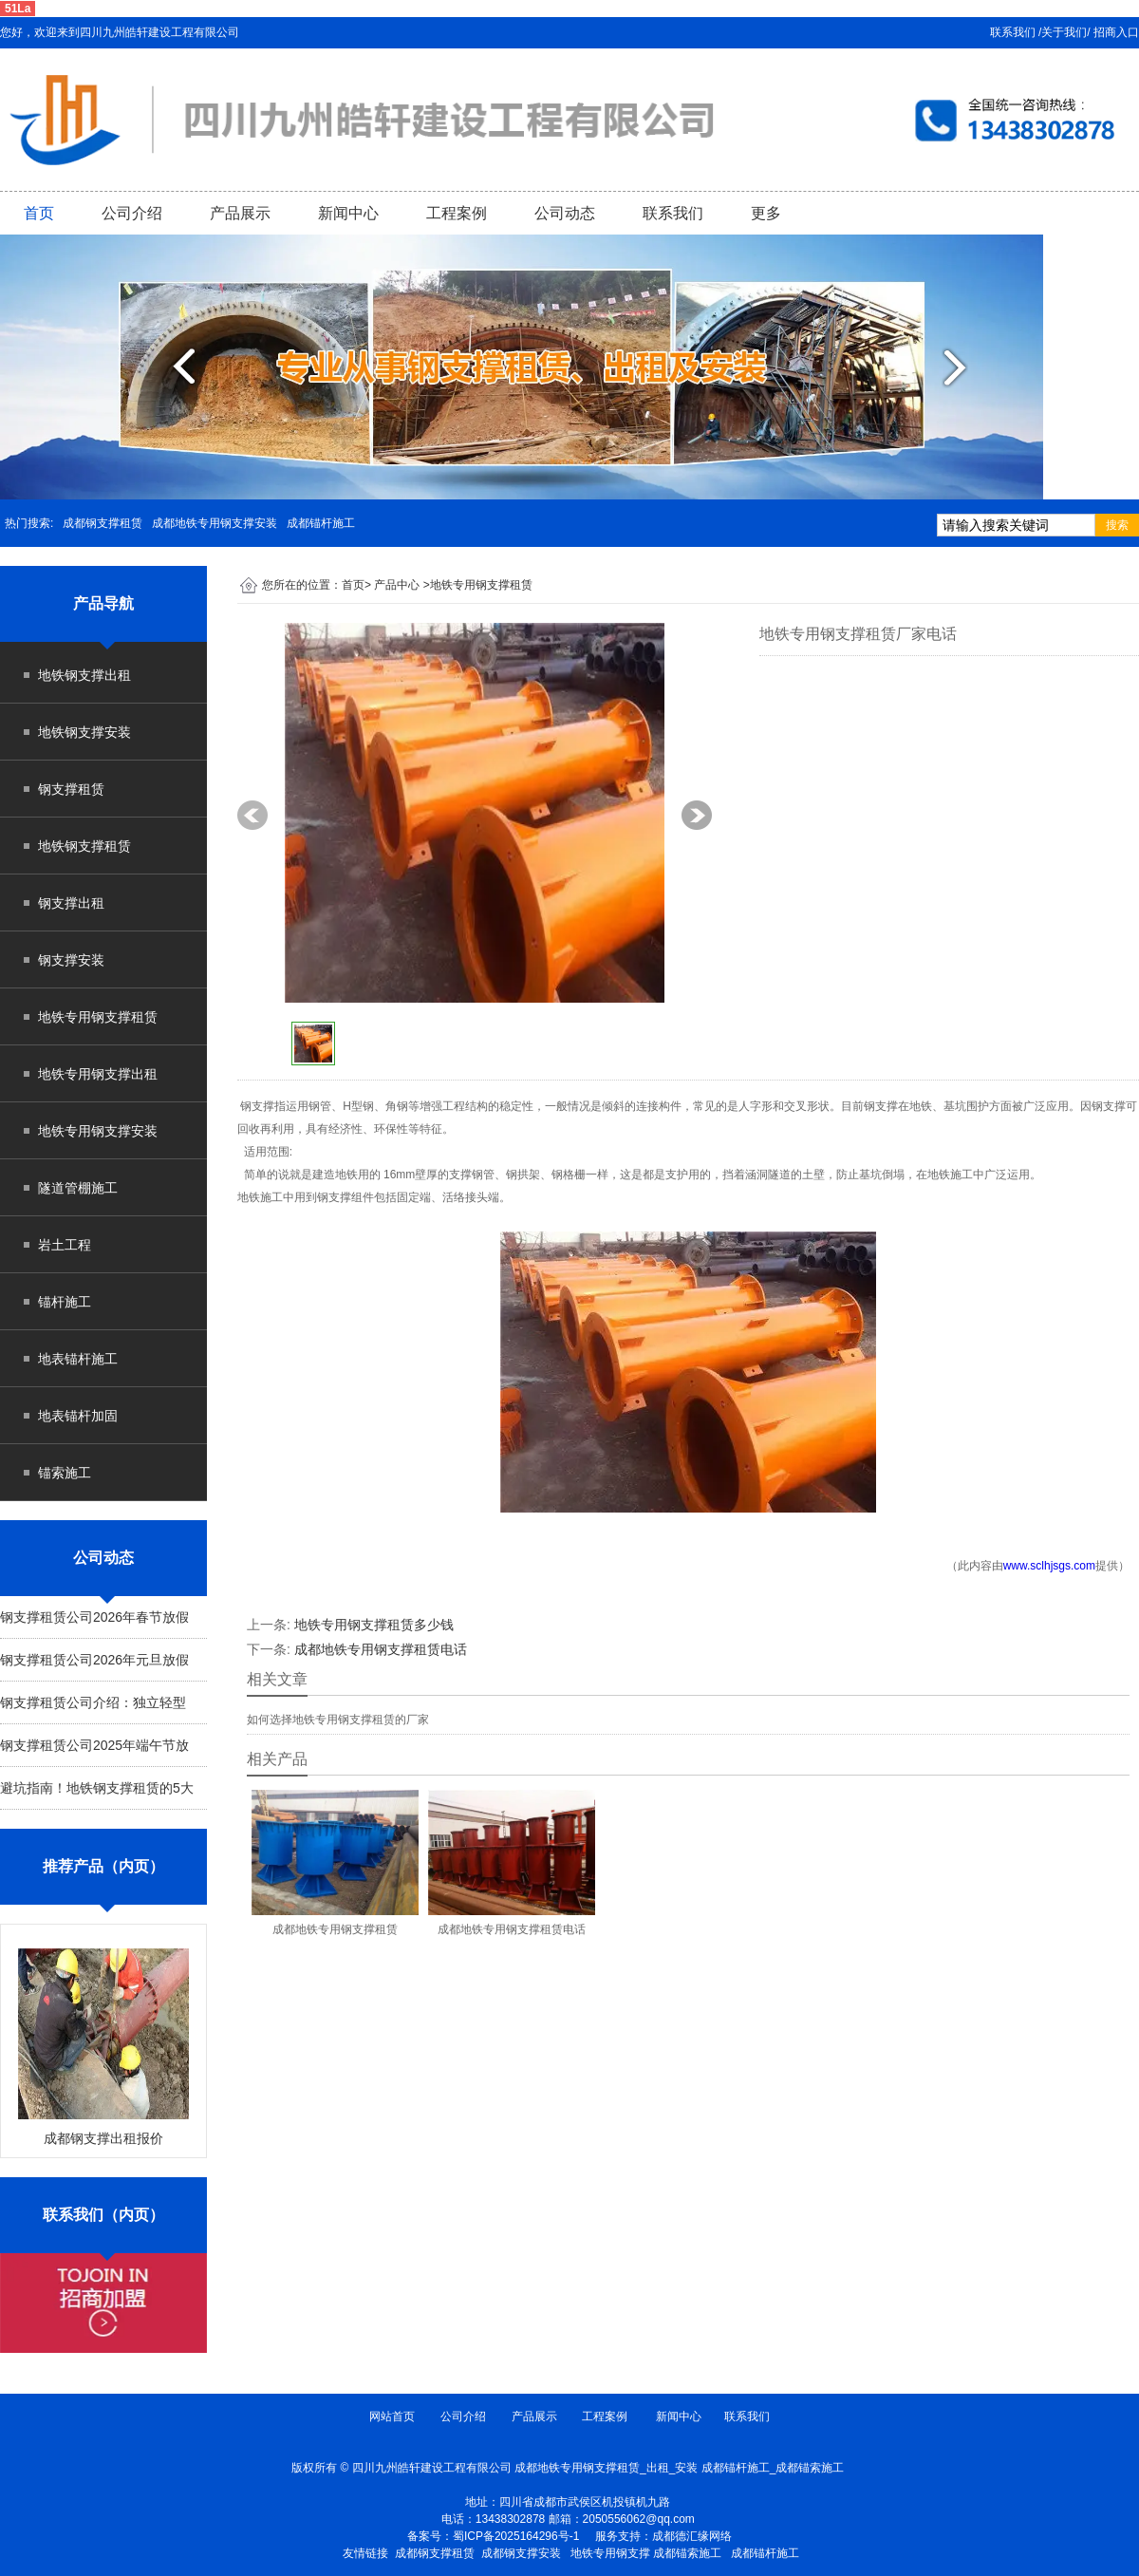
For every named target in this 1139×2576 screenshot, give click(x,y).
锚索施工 (64, 1472)
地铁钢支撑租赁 (84, 846)
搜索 (1117, 525)
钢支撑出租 (71, 903)
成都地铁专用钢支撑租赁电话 (380, 1649)
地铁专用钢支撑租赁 (98, 1017)
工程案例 (456, 213)
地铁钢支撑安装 (84, 732)
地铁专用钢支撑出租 (98, 1073)
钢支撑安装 (71, 960)
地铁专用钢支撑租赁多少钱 (374, 1624)
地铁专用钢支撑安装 (98, 1130)
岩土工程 (64, 1244)
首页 (39, 213)
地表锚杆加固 (78, 1415)
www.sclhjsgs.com (1049, 1565)
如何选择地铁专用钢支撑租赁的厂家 (338, 1719)
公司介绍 (132, 213)
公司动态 (564, 213)
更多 (766, 213)
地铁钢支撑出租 (84, 675)
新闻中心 (348, 213)
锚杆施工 (64, 1301)
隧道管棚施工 (78, 1187)
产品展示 (240, 213)
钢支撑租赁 (71, 789)
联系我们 (673, 213)
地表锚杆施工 (78, 1358)
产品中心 (397, 585)
